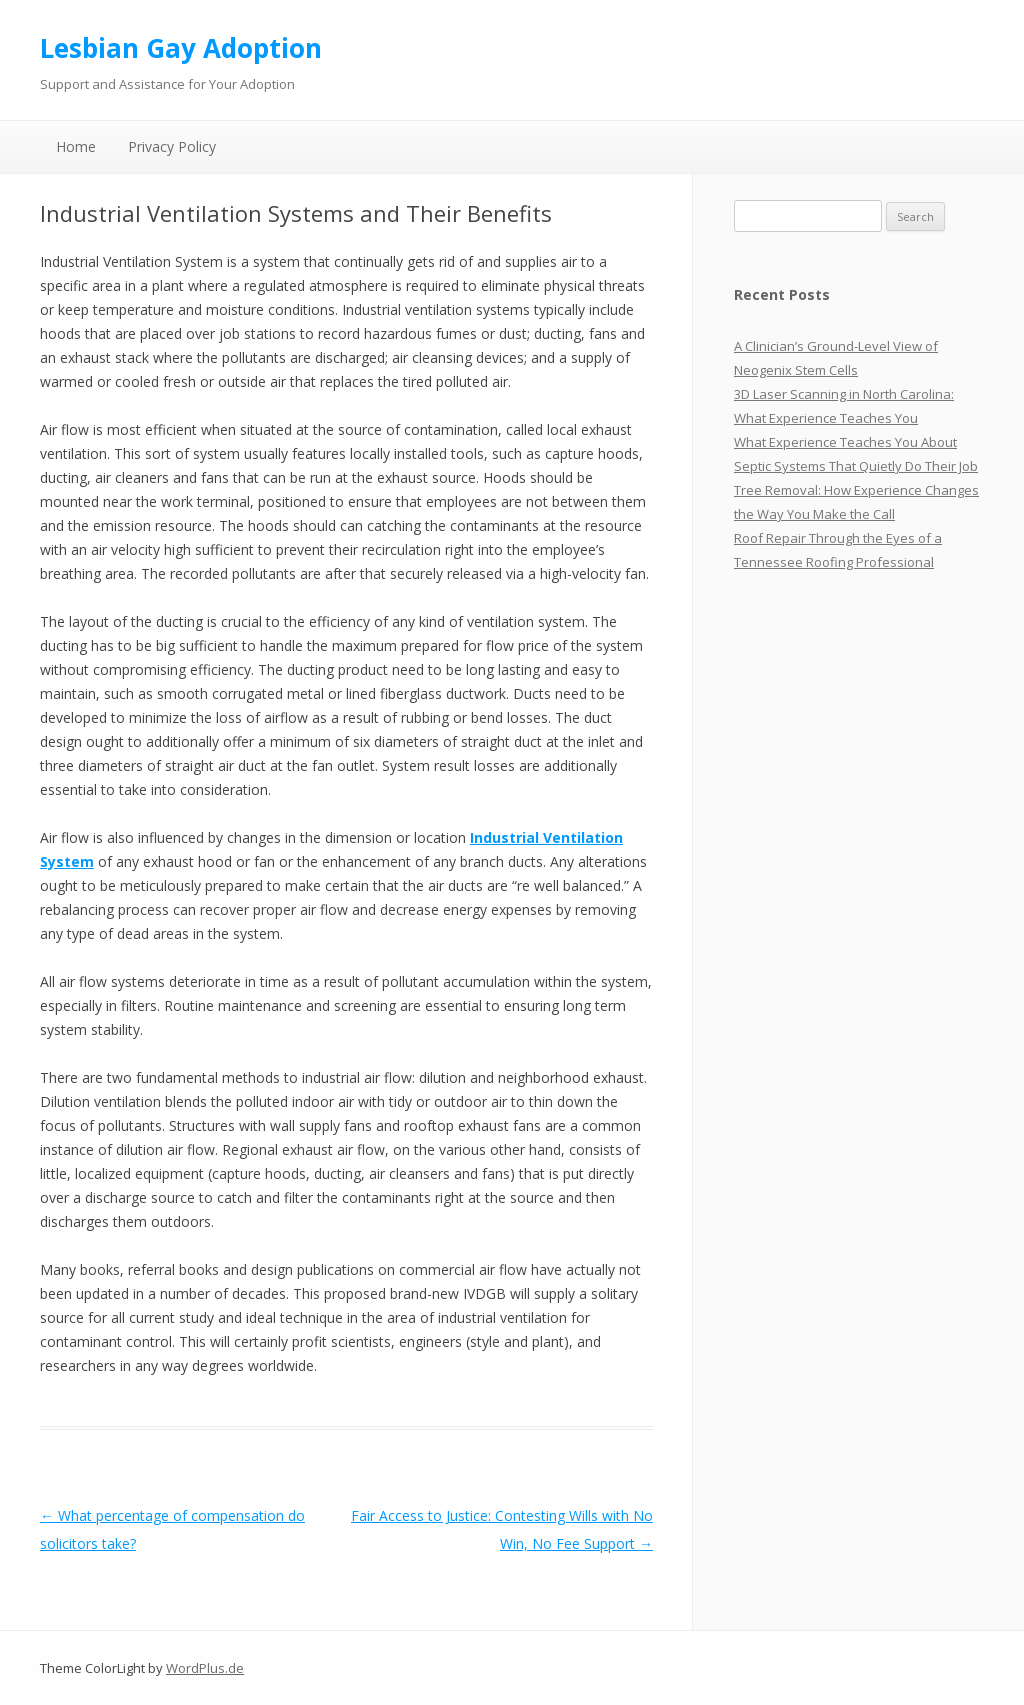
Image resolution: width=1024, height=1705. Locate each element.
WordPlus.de (205, 1668)
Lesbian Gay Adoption (181, 48)
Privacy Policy (172, 146)
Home (76, 146)
